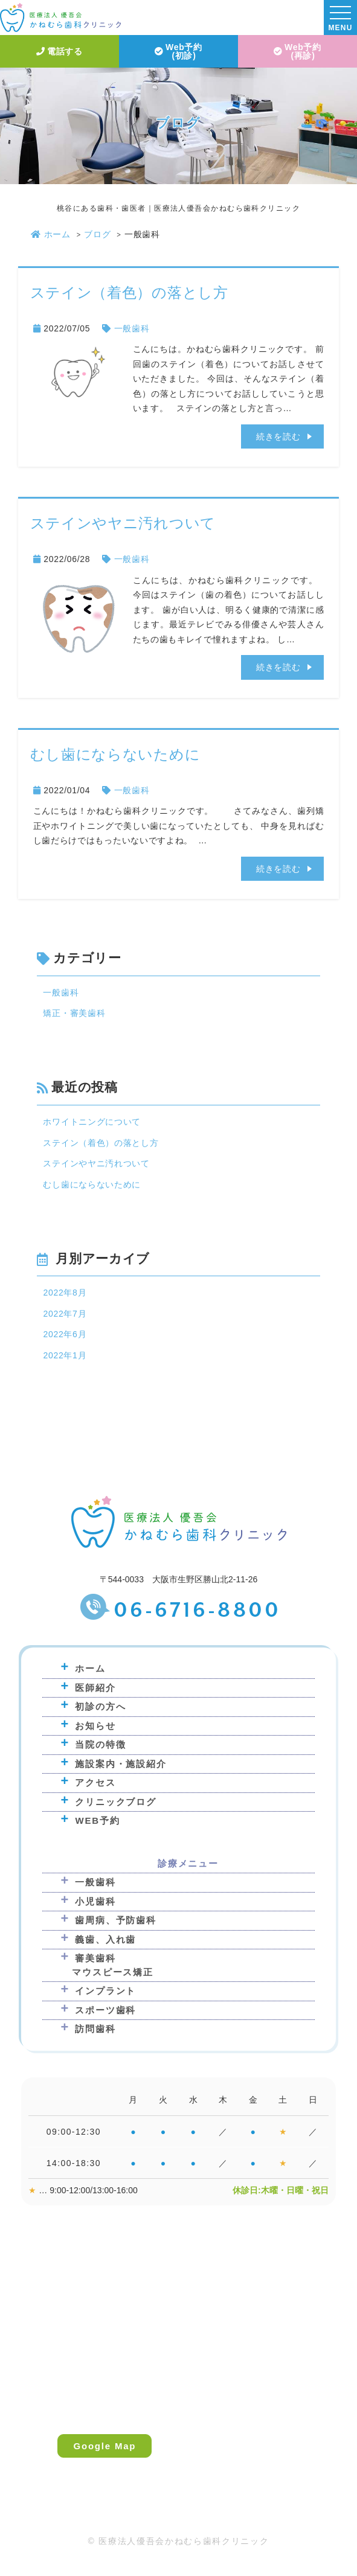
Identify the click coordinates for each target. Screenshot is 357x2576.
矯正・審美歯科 (74, 1013)
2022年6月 (64, 1334)
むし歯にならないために (115, 754)
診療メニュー (188, 1863)
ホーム (51, 234)
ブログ (97, 234)
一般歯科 (132, 328)
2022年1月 (64, 1355)
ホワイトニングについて (92, 1122)
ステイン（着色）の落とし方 (129, 292)
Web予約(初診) (178, 51)
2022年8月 (64, 1292)
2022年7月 (64, 1313)
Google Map (104, 2446)
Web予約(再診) (297, 51)
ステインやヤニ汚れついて (123, 523)
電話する (59, 51)
